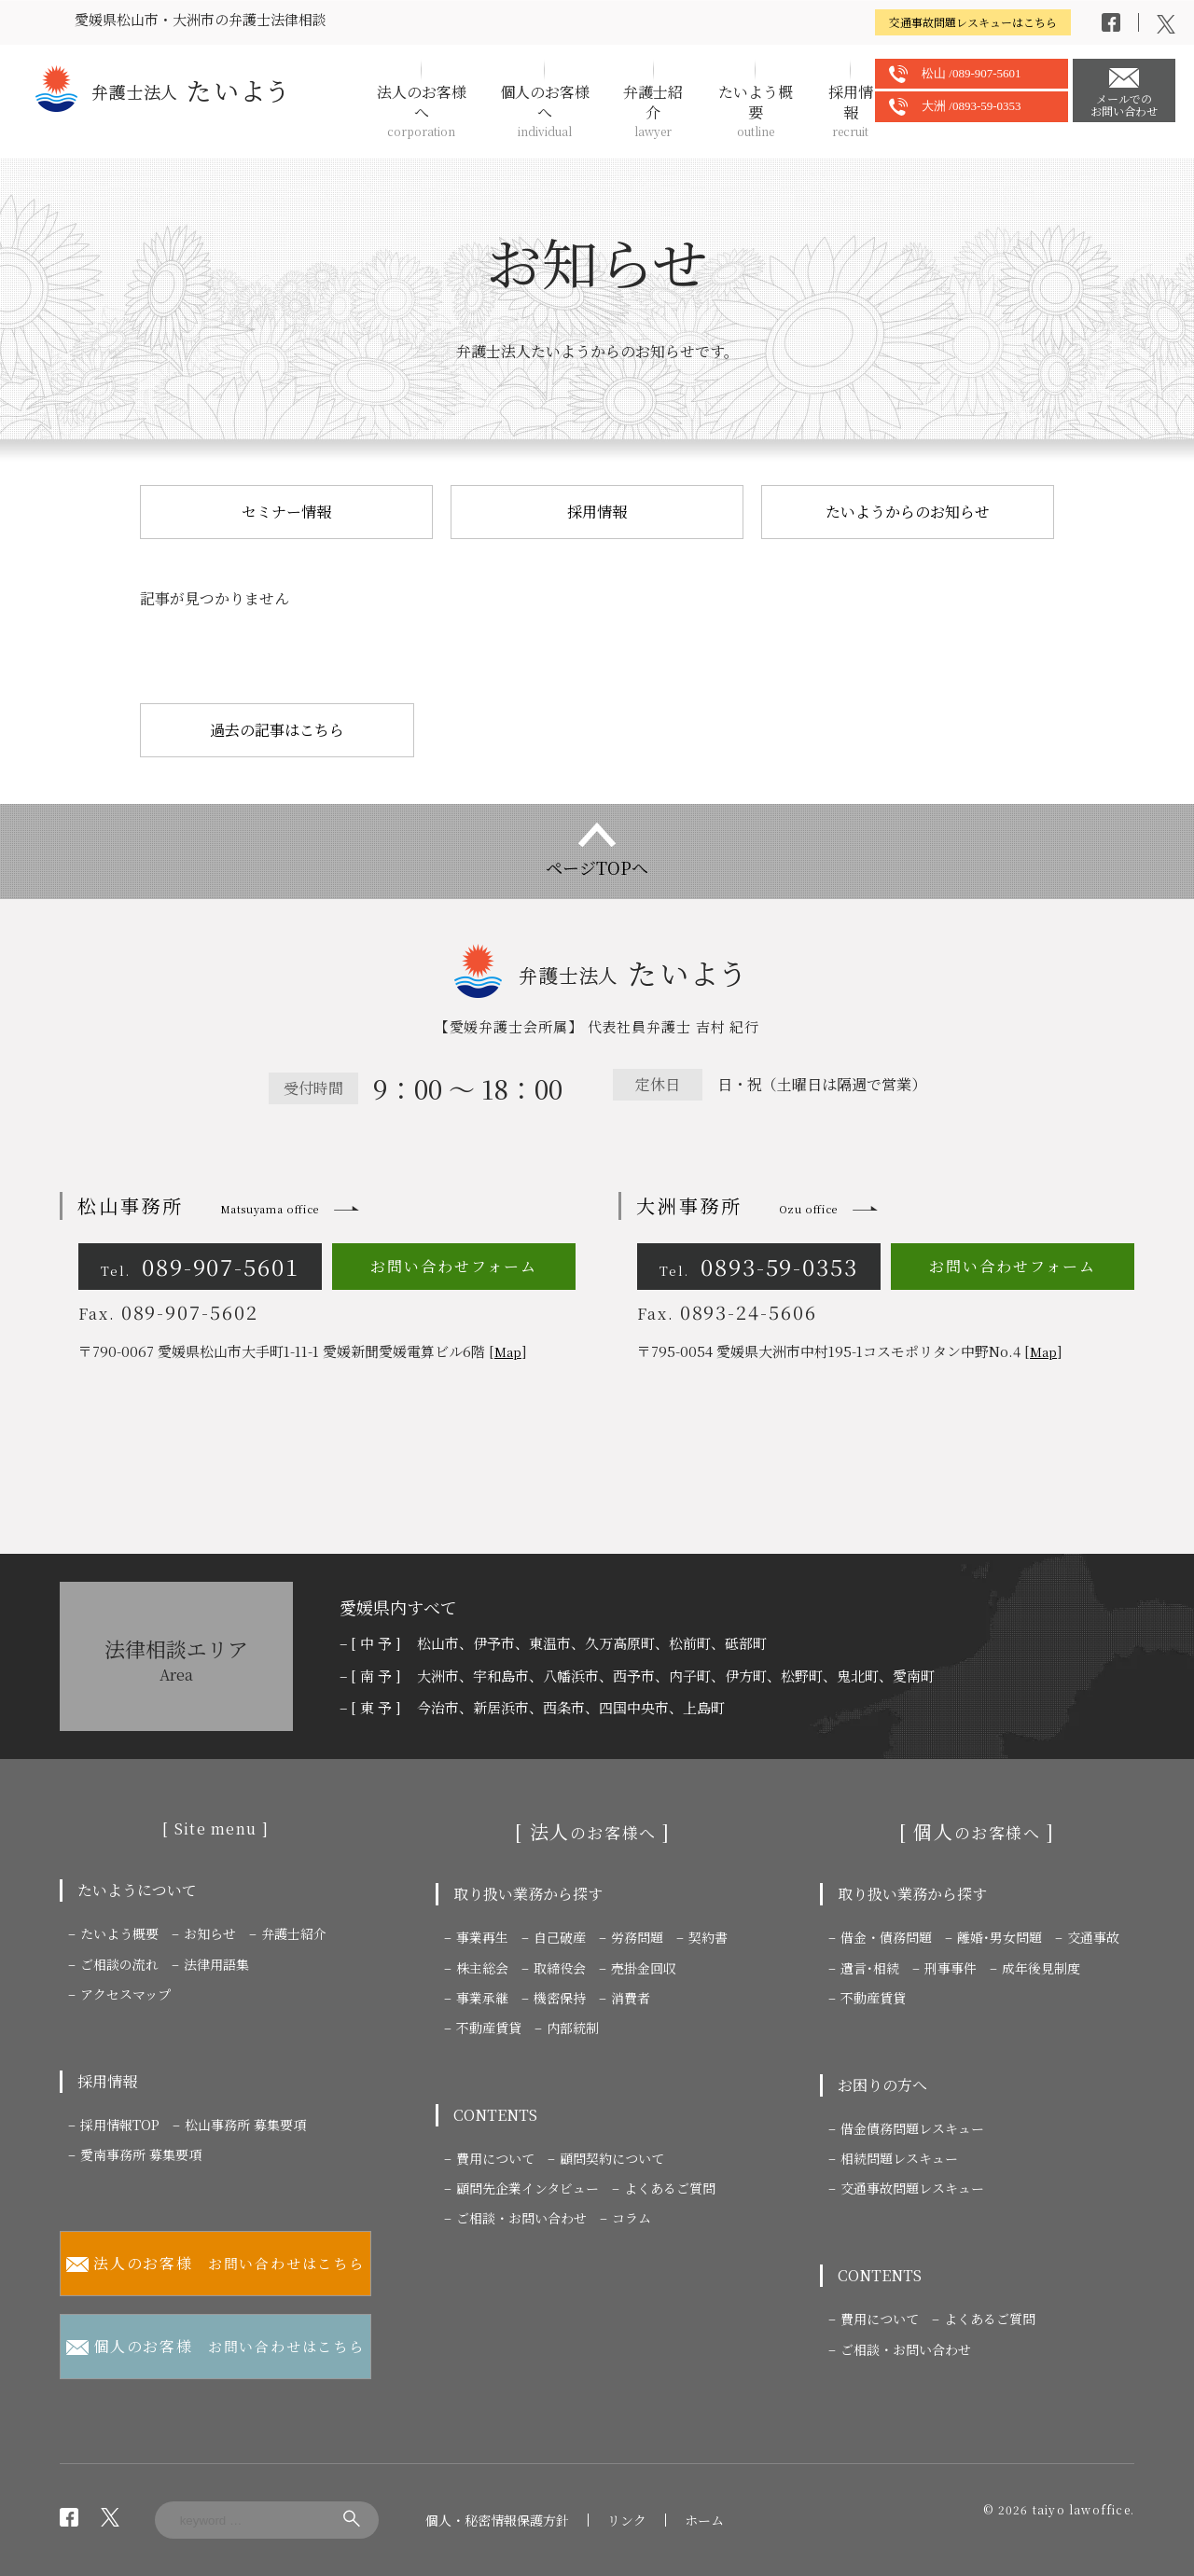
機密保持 (560, 1997)
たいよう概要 (756, 110)
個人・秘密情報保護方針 (497, 2520)
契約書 (708, 1937)
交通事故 (1093, 1937)
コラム (631, 2218)
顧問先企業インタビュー (527, 2188)
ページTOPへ (597, 867)
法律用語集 (216, 1964)
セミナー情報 (286, 511)
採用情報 (851, 110)
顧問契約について (612, 2158)
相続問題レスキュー (899, 2158)
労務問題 (637, 1937)
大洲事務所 (737, 1205)
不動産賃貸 (488, 2027)
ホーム (704, 2520)
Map (507, 1352)
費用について (495, 2158)
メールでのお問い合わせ (1124, 104)
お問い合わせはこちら (215, 2264)
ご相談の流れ (119, 1964)
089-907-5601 (200, 1266)
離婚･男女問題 (999, 1937)
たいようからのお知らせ (908, 511)
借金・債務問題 (886, 1937)
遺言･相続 (869, 1968)
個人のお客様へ (544, 110)
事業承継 (482, 1997)
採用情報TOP (120, 2124)
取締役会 (560, 1968)
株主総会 (482, 1968)
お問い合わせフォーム (453, 1266)
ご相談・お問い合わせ (521, 2218)
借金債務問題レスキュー (912, 2128)
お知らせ (210, 1933)
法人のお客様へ (421, 110)
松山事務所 (198, 1205)
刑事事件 (950, 1968)
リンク (626, 2520)
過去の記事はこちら (277, 730)
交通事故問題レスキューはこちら (973, 22)
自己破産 (560, 1937)
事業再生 (482, 1937)
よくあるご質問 (669, 2188)
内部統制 (573, 2027)
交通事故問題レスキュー (912, 2188)
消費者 (630, 1997)
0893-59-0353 (758, 1266)
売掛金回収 (643, 1968)
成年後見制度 (1041, 1968)
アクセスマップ (125, 1994)
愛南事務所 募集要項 (140, 2154)
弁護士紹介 (653, 110)
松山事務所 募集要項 (245, 2124)
